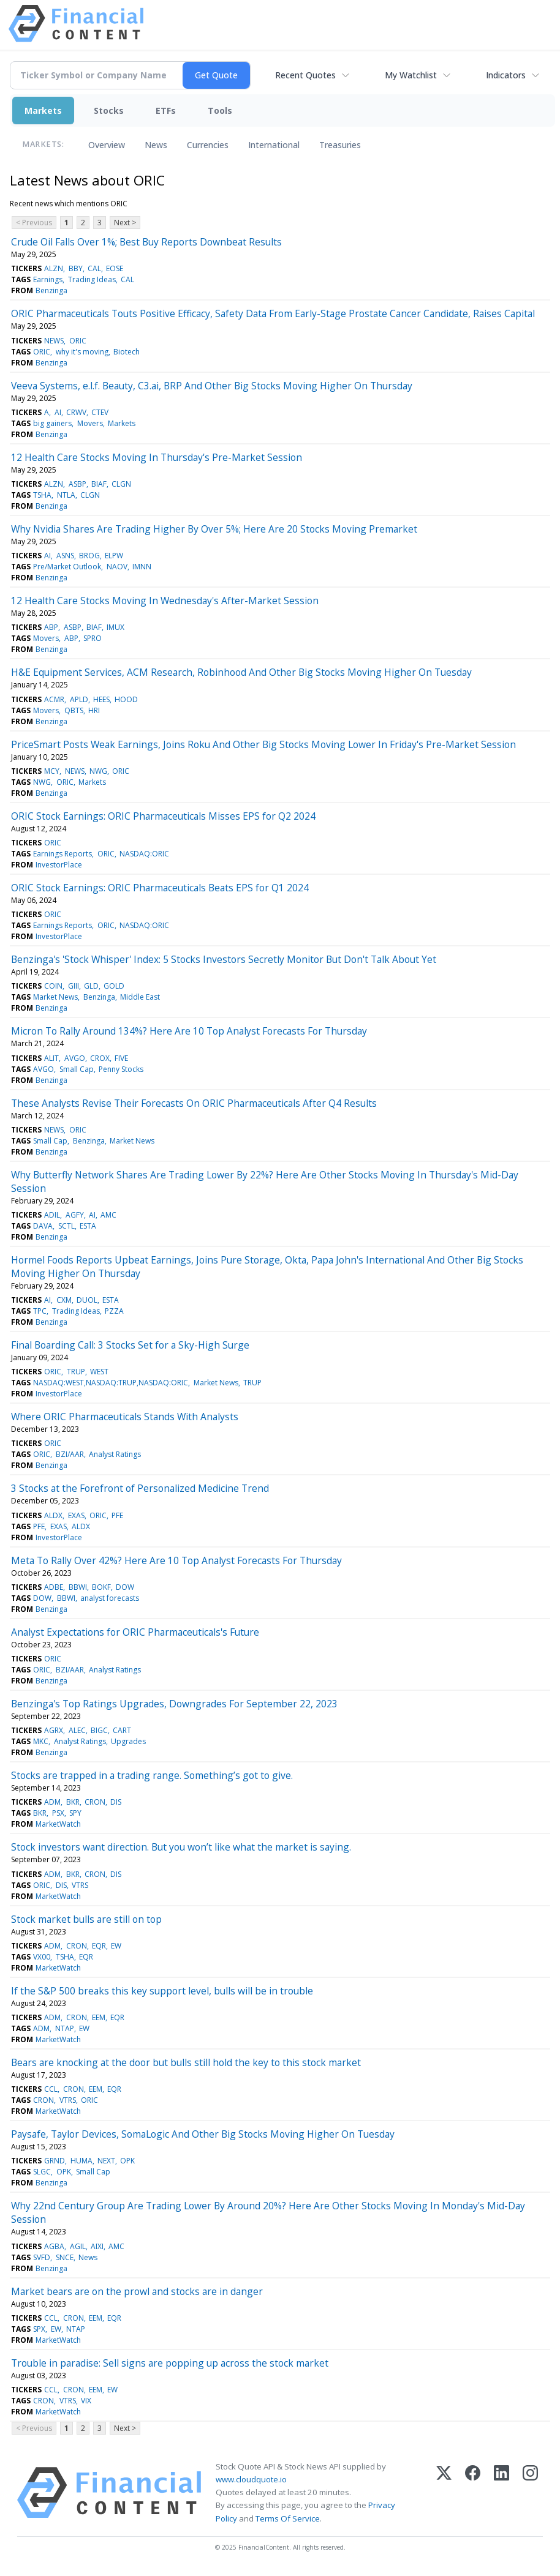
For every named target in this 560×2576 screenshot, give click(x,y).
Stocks (109, 110)
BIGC (99, 1730)
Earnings (47, 279)
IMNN (141, 566)
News (156, 145)
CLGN (121, 484)
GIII (73, 986)
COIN (53, 986)
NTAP (64, 2028)
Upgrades (128, 1741)
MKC (40, 1741)
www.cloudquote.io (251, 2479)
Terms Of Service (287, 2518)
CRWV (76, 412)
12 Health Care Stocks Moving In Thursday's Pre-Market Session (156, 457)
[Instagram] (530, 2492)
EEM (98, 2017)
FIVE (121, 1058)
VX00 (41, 1957)
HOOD (126, 699)
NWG (98, 771)
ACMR (54, 699)
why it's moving (82, 351)
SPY (75, 1813)
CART (122, 1730)
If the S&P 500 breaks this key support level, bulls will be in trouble (162, 1991)
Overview (106, 145)
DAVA (43, 1226)
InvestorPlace (59, 864)
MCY (51, 771)
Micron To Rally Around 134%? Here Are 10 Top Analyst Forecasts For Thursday (189, 1031)
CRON (95, 1802)
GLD (91, 986)
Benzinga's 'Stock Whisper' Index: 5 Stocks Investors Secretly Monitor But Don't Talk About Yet (223, 959)
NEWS (54, 340)
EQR (99, 1946)
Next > (125, 222)
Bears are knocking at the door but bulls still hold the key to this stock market (186, 2062)
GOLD (114, 986)
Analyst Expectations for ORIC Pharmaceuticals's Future (135, 1632)
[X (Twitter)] (443, 2492)
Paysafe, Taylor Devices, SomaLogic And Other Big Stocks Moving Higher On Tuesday (203, 2134)
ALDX (53, 1515)
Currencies (208, 145)
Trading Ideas (92, 279)
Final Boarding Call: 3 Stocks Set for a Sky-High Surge (130, 1345)
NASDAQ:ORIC (144, 853)
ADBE (53, 1587)
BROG (89, 555)
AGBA (54, 2246)
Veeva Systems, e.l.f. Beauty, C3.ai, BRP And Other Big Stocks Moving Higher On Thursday (211, 385)
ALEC (77, 1730)
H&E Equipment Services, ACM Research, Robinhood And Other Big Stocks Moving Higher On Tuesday (241, 672)
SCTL (66, 1226)
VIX (86, 2400)
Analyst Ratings (115, 1454)
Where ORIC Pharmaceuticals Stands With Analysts (124, 1416)
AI (58, 412)
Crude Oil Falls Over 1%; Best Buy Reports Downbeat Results (146, 242)
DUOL (87, 1300)
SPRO (92, 638)
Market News (55, 997)
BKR (73, 1802)
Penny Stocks (121, 1069)
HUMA (81, 2160)
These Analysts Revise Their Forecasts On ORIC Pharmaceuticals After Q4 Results (194, 1103)
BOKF (101, 1587)
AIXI (97, 2246)
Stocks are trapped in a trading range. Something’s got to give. (152, 1775)
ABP (51, 627)
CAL (94, 268)
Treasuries (340, 145)
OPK (127, 2160)
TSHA (42, 495)
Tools (220, 110)
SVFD (41, 2257)
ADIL (52, 1215)
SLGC (42, 2171)
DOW (125, 1587)
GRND (54, 2160)
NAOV (117, 566)
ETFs (166, 110)
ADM (52, 1802)
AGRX (53, 1730)
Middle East (140, 997)
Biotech (126, 351)
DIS (115, 1802)
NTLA (66, 495)
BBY (76, 268)
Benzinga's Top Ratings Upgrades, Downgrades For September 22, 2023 (174, 1703)
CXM (64, 1300)
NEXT (106, 2160)
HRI (94, 710)
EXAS (76, 1515)
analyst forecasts (109, 1598)
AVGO (74, 1058)
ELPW (114, 555)
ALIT (51, 1058)
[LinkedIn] (501, 2492)
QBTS (73, 710)
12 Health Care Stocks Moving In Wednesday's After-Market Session (165, 600)
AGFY (75, 1215)
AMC (108, 1215)
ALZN (53, 268)
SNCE (65, 2257)
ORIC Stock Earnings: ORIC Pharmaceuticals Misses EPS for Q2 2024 (163, 816)
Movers (90, 423)
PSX (58, 1813)
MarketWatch (58, 1824)
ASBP (77, 484)
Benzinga (51, 290)
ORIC (77, 340)
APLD (79, 699)
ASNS (65, 555)
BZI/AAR (70, 1454)
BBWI (78, 1587)
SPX (39, 2329)
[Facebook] (472, 2492)
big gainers (52, 423)
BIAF (99, 484)
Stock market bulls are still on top (86, 1919)
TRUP (76, 1371)
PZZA (114, 1311)
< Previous (34, 222)
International (274, 145)
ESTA (88, 1226)
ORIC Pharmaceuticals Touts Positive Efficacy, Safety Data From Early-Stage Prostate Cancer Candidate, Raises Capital (273, 313)
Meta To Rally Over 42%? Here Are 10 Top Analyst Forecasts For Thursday (176, 1560)
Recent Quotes (305, 75)
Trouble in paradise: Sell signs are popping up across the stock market (169, 2363)
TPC (40, 1311)
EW (116, 1946)
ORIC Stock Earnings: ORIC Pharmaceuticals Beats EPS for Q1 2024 (160, 887)
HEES (101, 699)
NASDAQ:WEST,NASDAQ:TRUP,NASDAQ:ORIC (110, 1382)
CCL (51, 2089)
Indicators (506, 75)
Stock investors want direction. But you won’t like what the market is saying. (181, 1847)
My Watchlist (411, 75)
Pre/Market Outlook (67, 566)
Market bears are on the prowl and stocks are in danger (137, 2291)
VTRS (80, 1885)
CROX (100, 1058)
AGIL (78, 2246)
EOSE (114, 268)
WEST (99, 1371)
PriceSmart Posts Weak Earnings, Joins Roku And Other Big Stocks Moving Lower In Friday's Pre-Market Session (263, 744)
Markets (43, 110)
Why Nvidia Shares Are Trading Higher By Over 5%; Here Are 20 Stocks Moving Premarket (214, 529)
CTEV (99, 412)
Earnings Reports (62, 853)
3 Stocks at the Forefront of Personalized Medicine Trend (140, 1488)
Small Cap (76, 1069)
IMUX (115, 627)
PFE (117, 1515)
